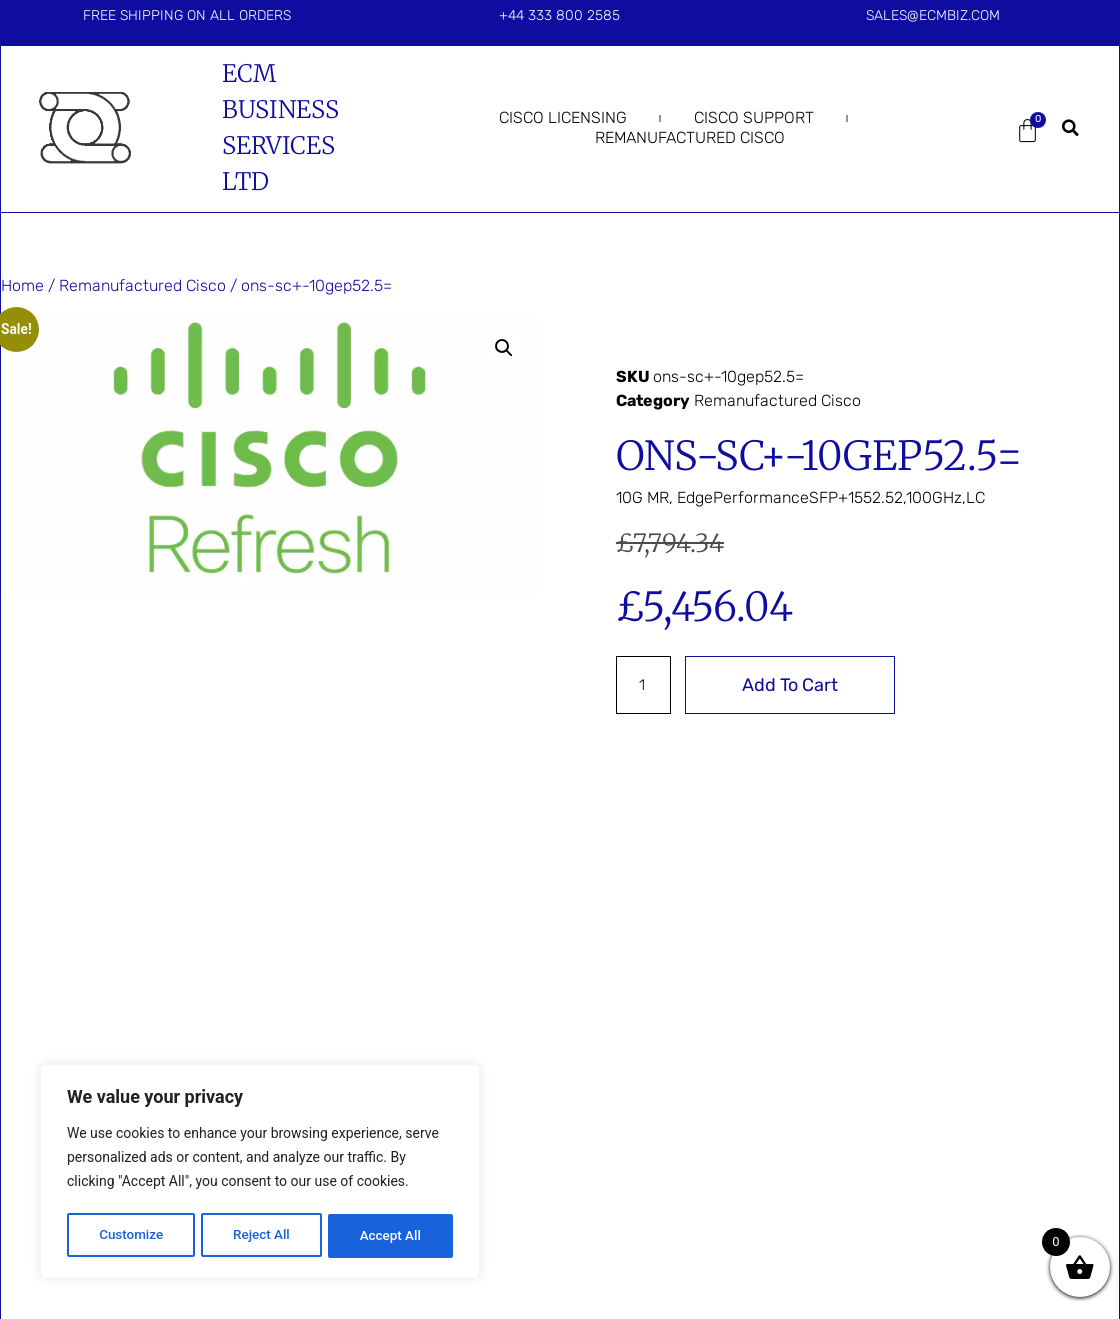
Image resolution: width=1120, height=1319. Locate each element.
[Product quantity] (645, 685)
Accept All (391, 1236)
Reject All (261, 1236)
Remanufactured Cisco (690, 137)
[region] (260, 1174)
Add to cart (793, 685)
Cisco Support (754, 117)
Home (22, 285)
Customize (130, 1236)
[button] (1070, 128)
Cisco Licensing (563, 117)
